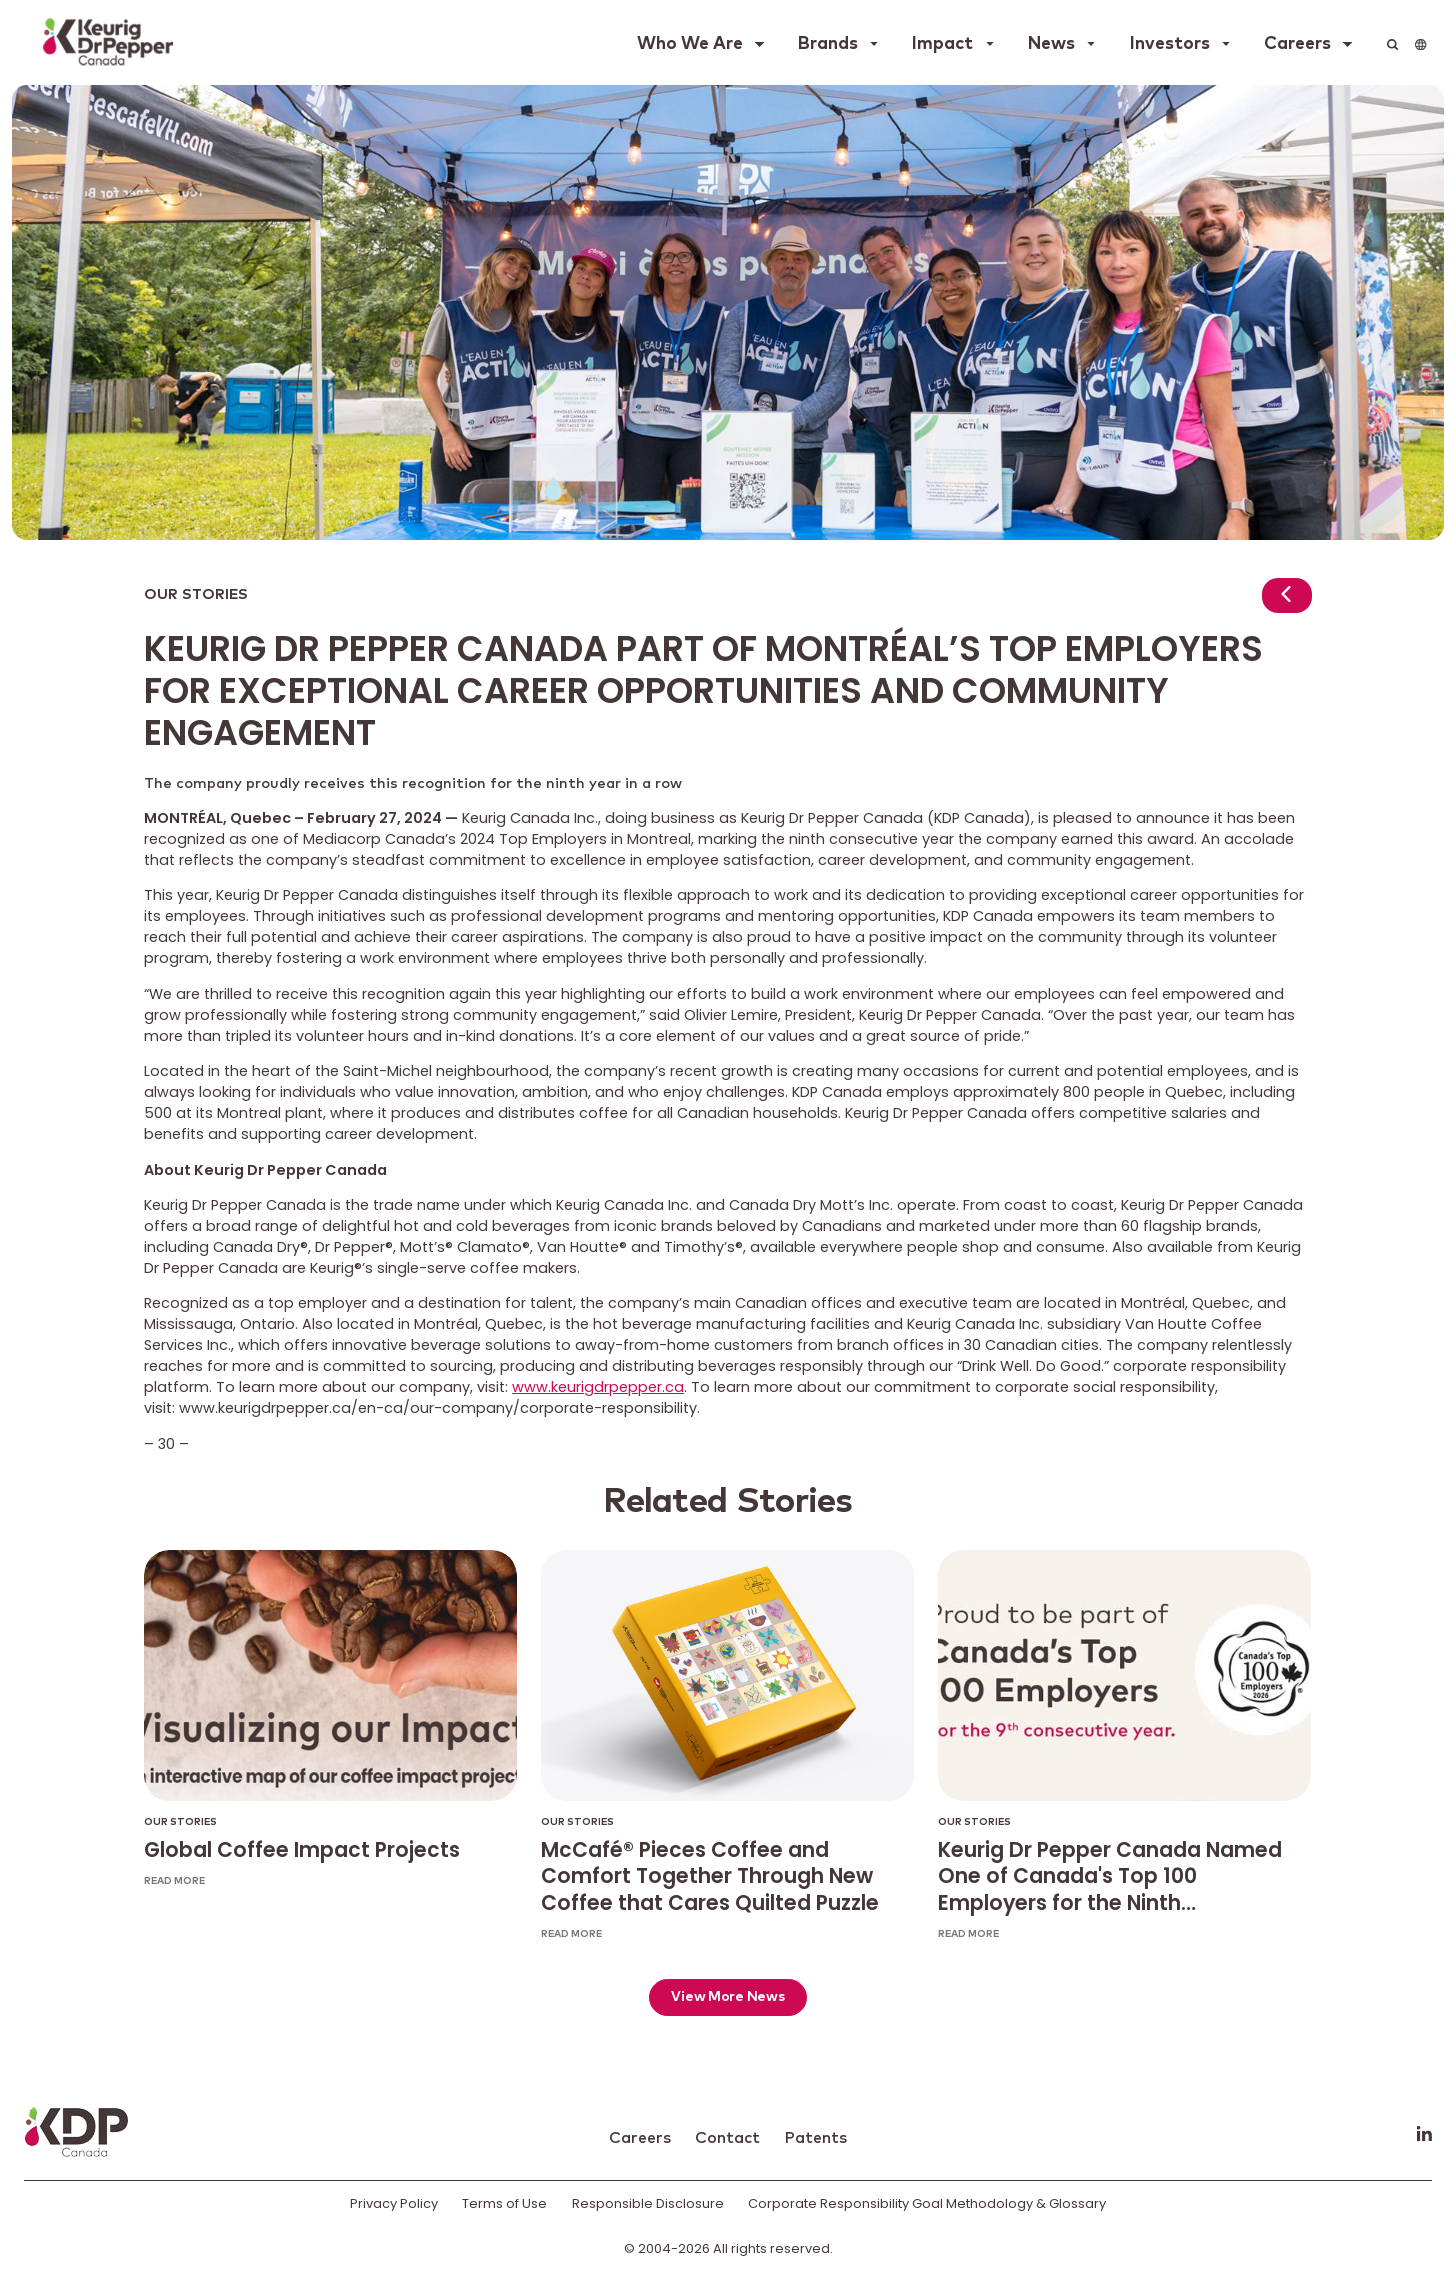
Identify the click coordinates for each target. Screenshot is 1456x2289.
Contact (727, 2138)
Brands (828, 44)
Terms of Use (504, 2203)
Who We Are (690, 44)
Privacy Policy (394, 2203)
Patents (815, 2138)
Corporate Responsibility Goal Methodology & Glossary (927, 2203)
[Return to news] (1287, 598)
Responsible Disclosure (648, 2203)
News (1051, 44)
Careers (1297, 44)
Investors (1170, 44)
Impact (942, 44)
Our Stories (196, 595)
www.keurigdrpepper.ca (598, 1387)
